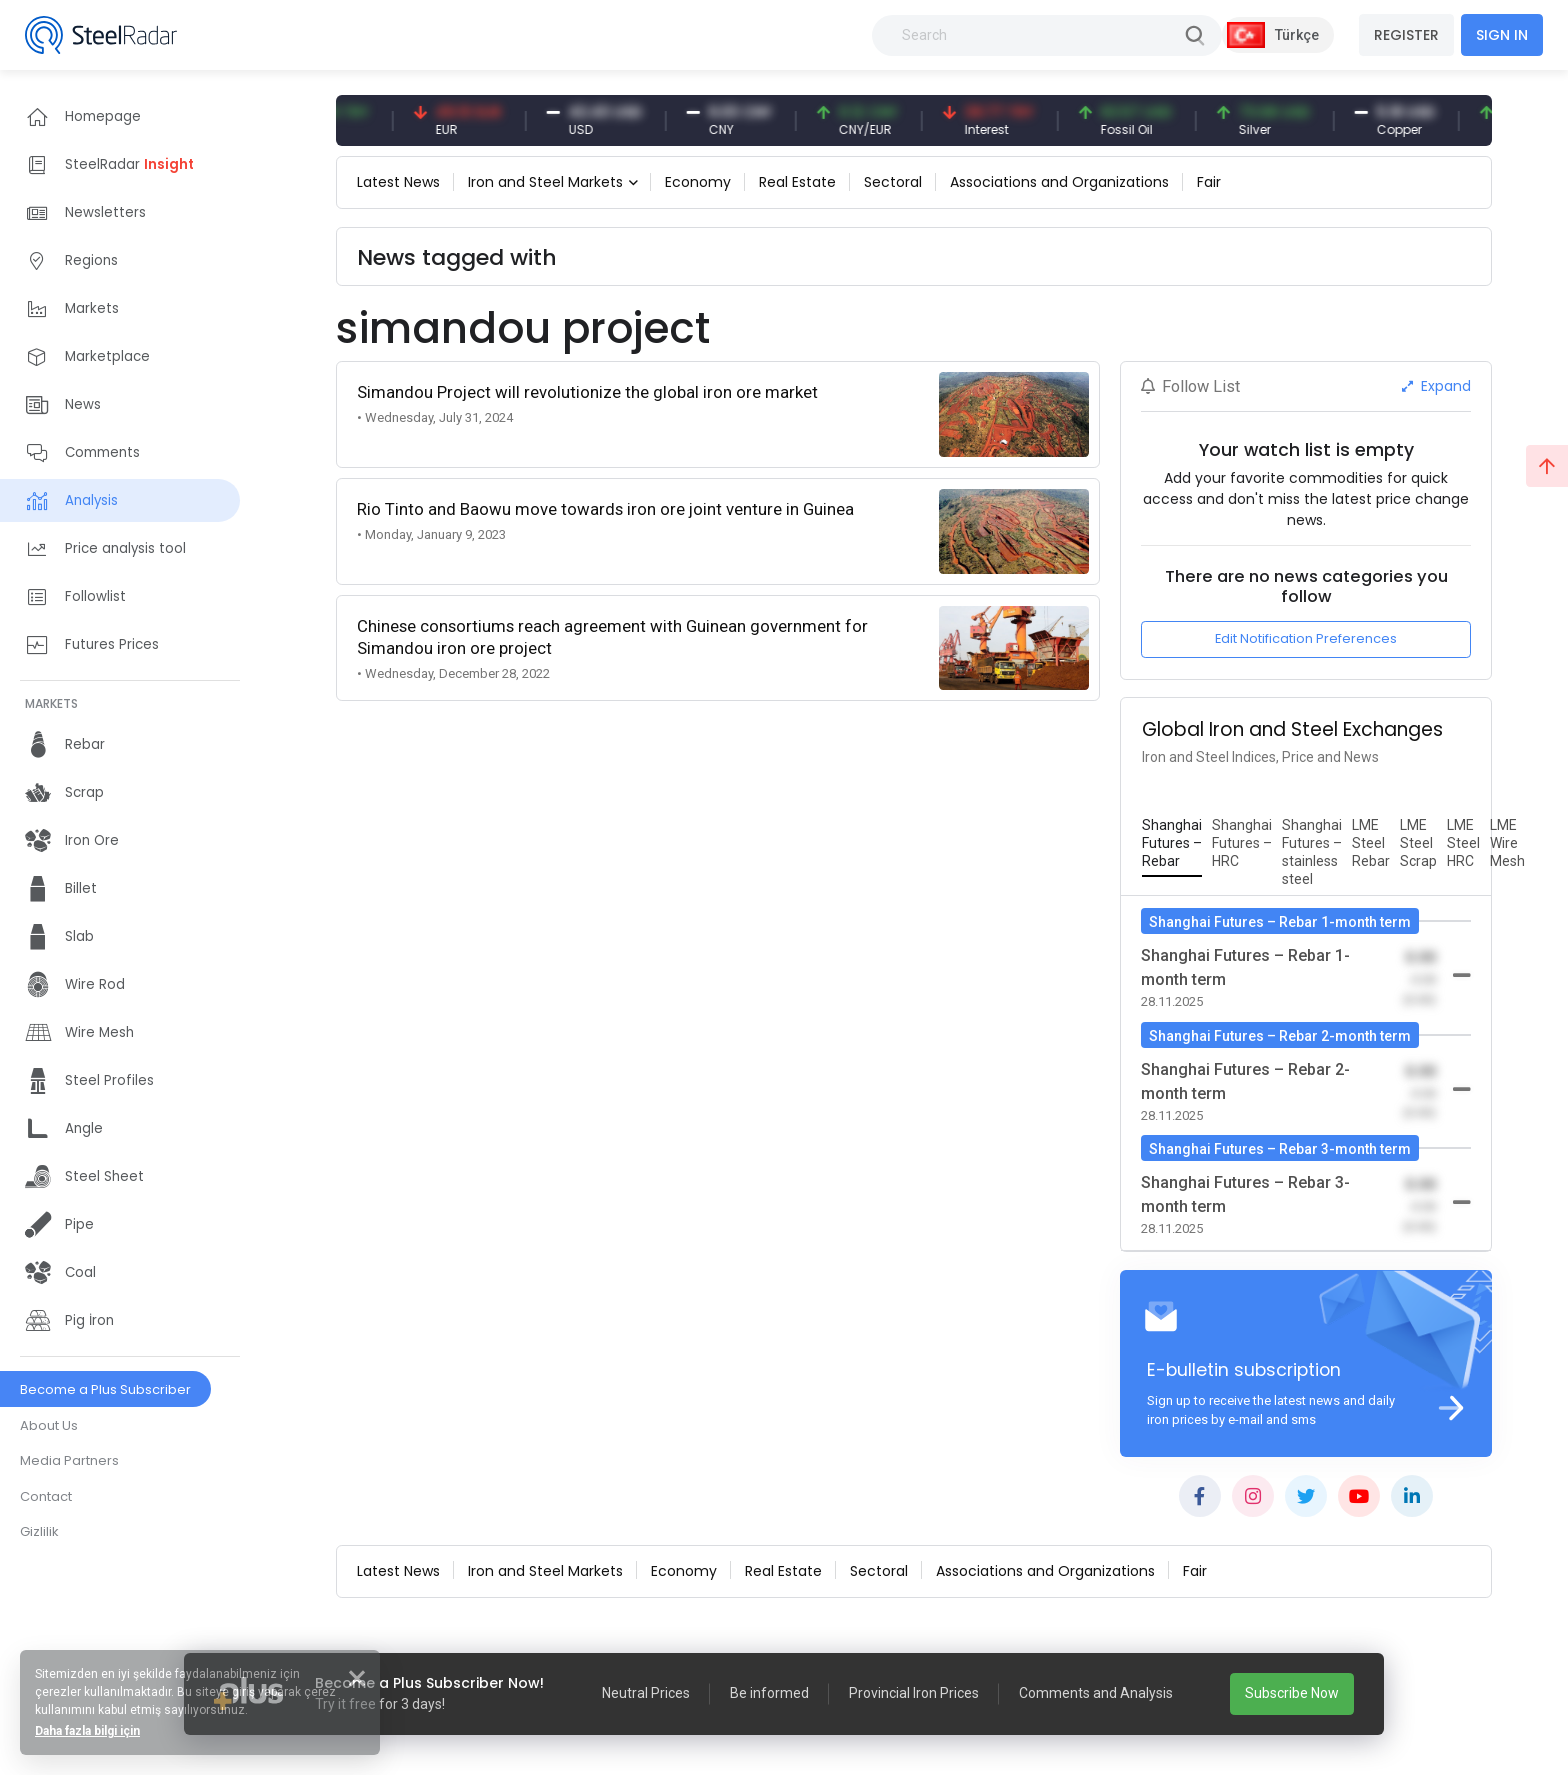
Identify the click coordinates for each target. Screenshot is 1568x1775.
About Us (49, 1425)
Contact (46, 1496)
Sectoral (893, 182)
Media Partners (69, 1460)
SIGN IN (1502, 35)
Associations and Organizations (1059, 182)
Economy (698, 182)
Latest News (398, 182)
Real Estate (797, 182)
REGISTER (1406, 35)
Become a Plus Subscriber (105, 1389)
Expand (1436, 386)
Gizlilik (39, 1531)
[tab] (1172, 844)
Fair (1209, 182)
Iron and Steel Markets (545, 182)
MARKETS (51, 703)
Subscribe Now (1292, 1693)
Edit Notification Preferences (1306, 638)
